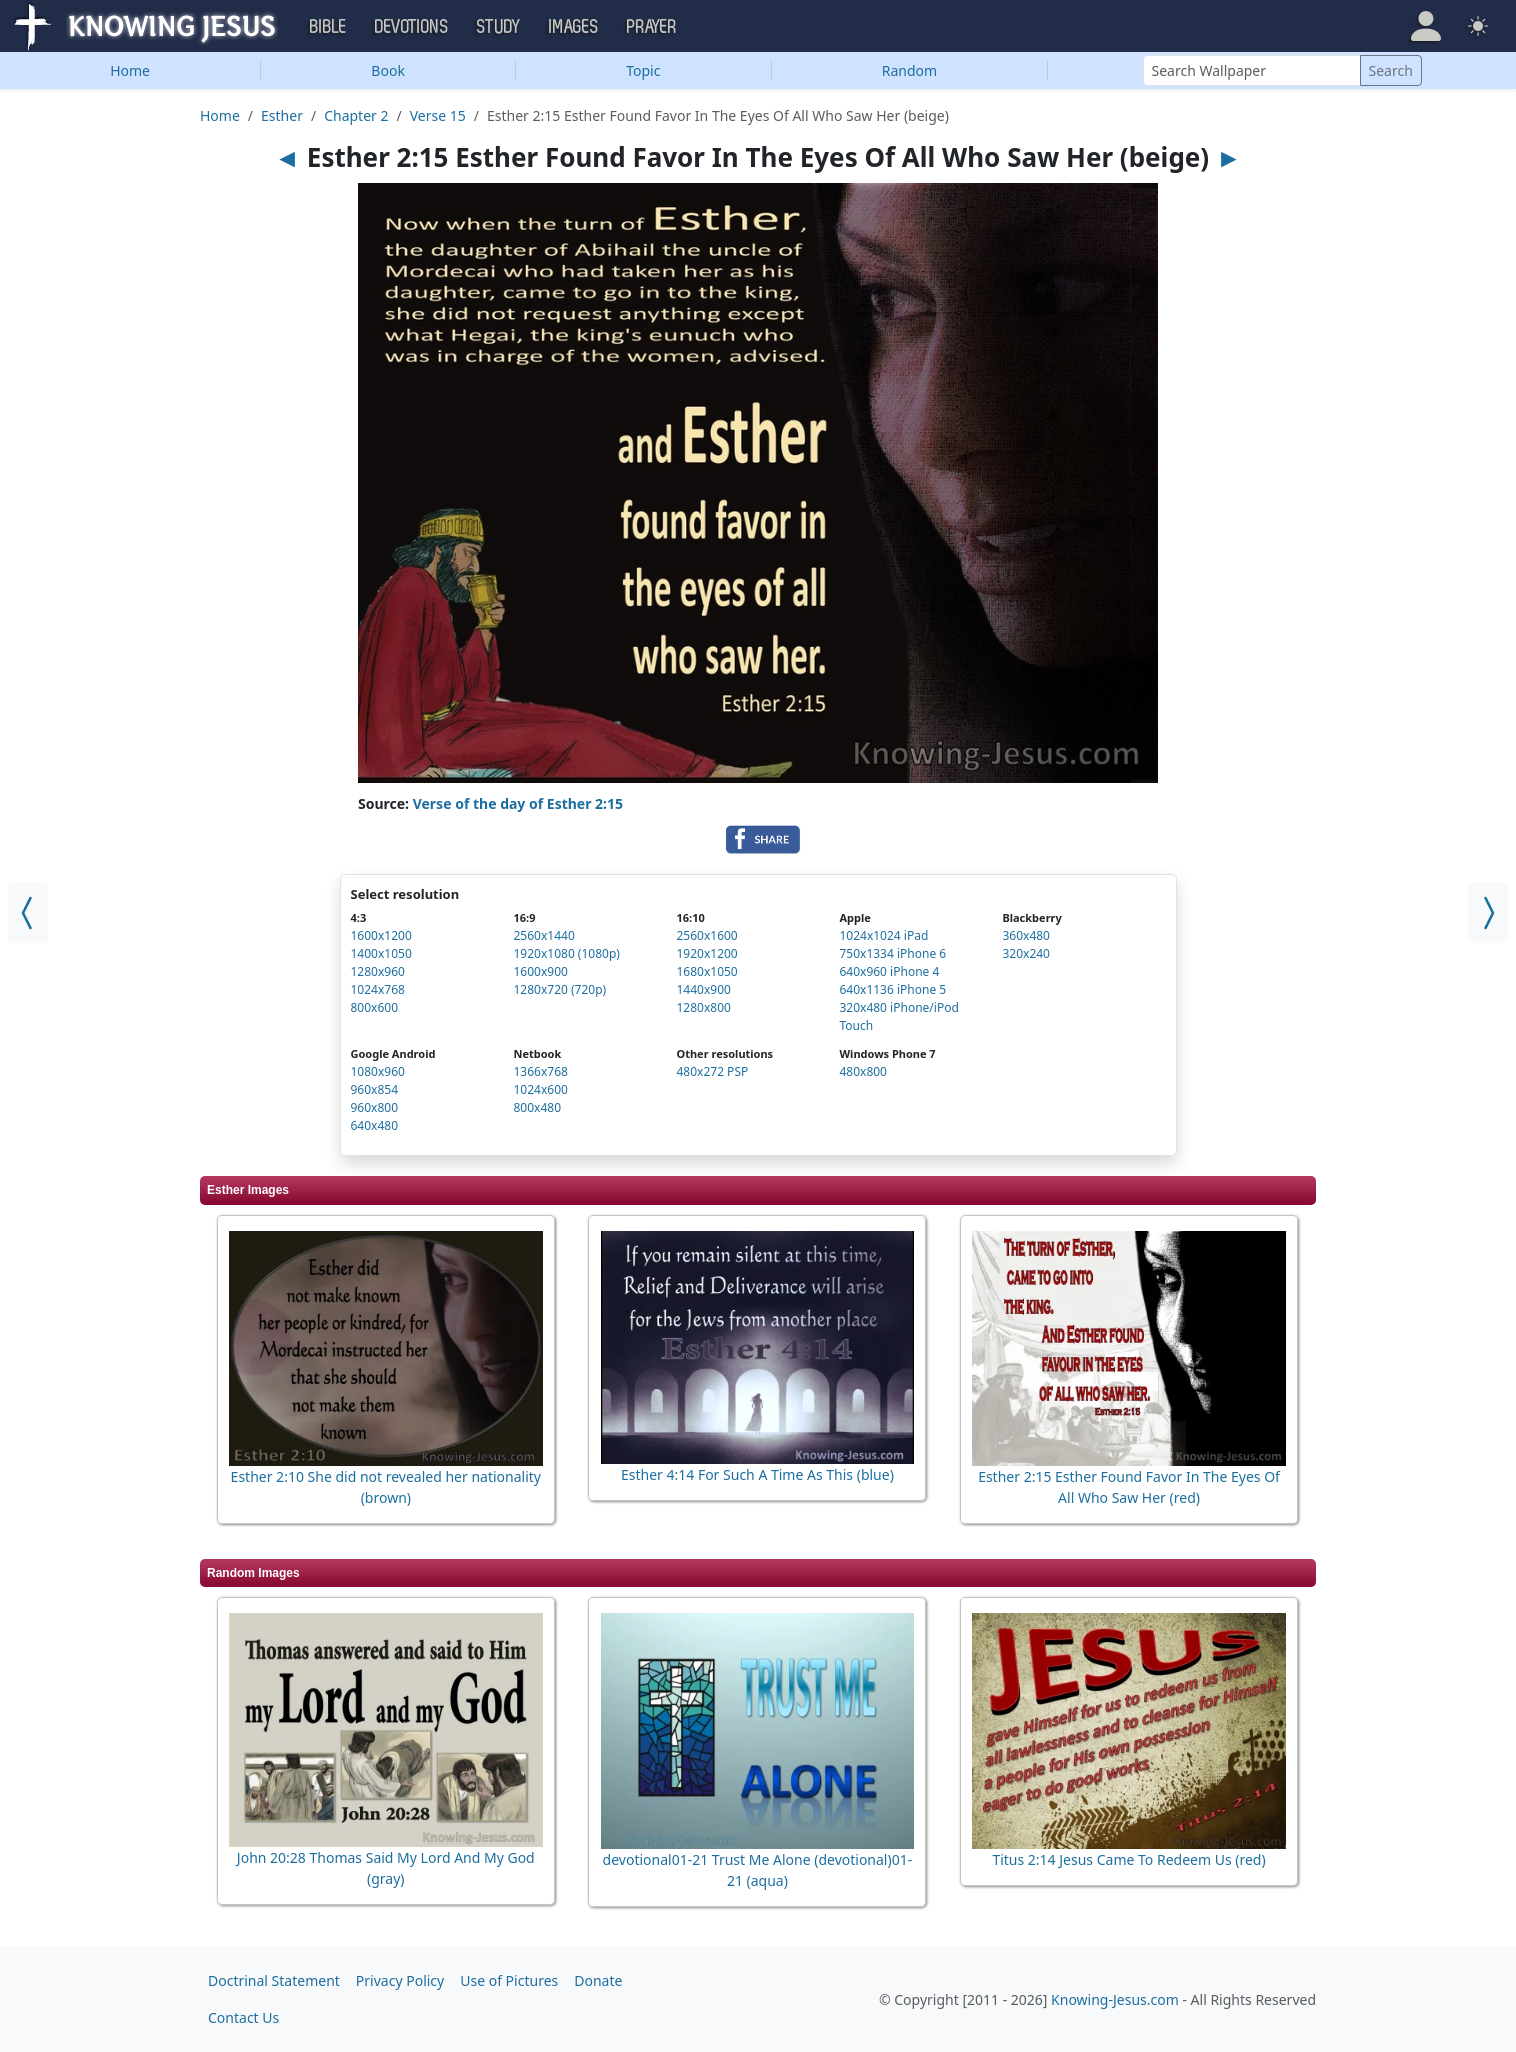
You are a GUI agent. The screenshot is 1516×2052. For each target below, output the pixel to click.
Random (909, 70)
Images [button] (574, 27)
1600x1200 (381, 935)
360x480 (1026, 935)
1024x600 (540, 1089)
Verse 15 (438, 115)
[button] (1426, 26)
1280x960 (378, 971)
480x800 (863, 1071)
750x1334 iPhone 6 (892, 953)
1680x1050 (706, 971)
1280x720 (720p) (559, 989)
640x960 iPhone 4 (889, 971)
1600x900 (540, 971)
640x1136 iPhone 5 (892, 989)
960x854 (375, 1089)
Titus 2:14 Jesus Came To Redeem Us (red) (1128, 1859)
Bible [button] (328, 27)
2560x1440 (543, 935)
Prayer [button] (652, 27)
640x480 (375, 1125)
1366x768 (540, 1071)
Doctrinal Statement (274, 1980)
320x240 (1026, 953)
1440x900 (703, 989)
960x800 (375, 1107)
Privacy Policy (400, 1980)
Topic (643, 70)
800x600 (375, 1007)
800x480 (537, 1107)
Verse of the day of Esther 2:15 (518, 803)
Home (130, 70)
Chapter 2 (356, 115)
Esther (282, 115)
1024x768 (378, 989)
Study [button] (499, 27)
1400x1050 (381, 953)
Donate (598, 1980)
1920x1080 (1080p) (566, 953)
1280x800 (703, 1007)
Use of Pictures (509, 1980)
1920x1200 (706, 953)
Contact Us (243, 2017)
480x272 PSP (712, 1071)
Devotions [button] (412, 27)
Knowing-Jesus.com (1115, 1999)
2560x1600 (706, 935)
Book (388, 70)
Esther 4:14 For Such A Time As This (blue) (757, 1474)
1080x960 (378, 1071)
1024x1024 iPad (883, 935)
